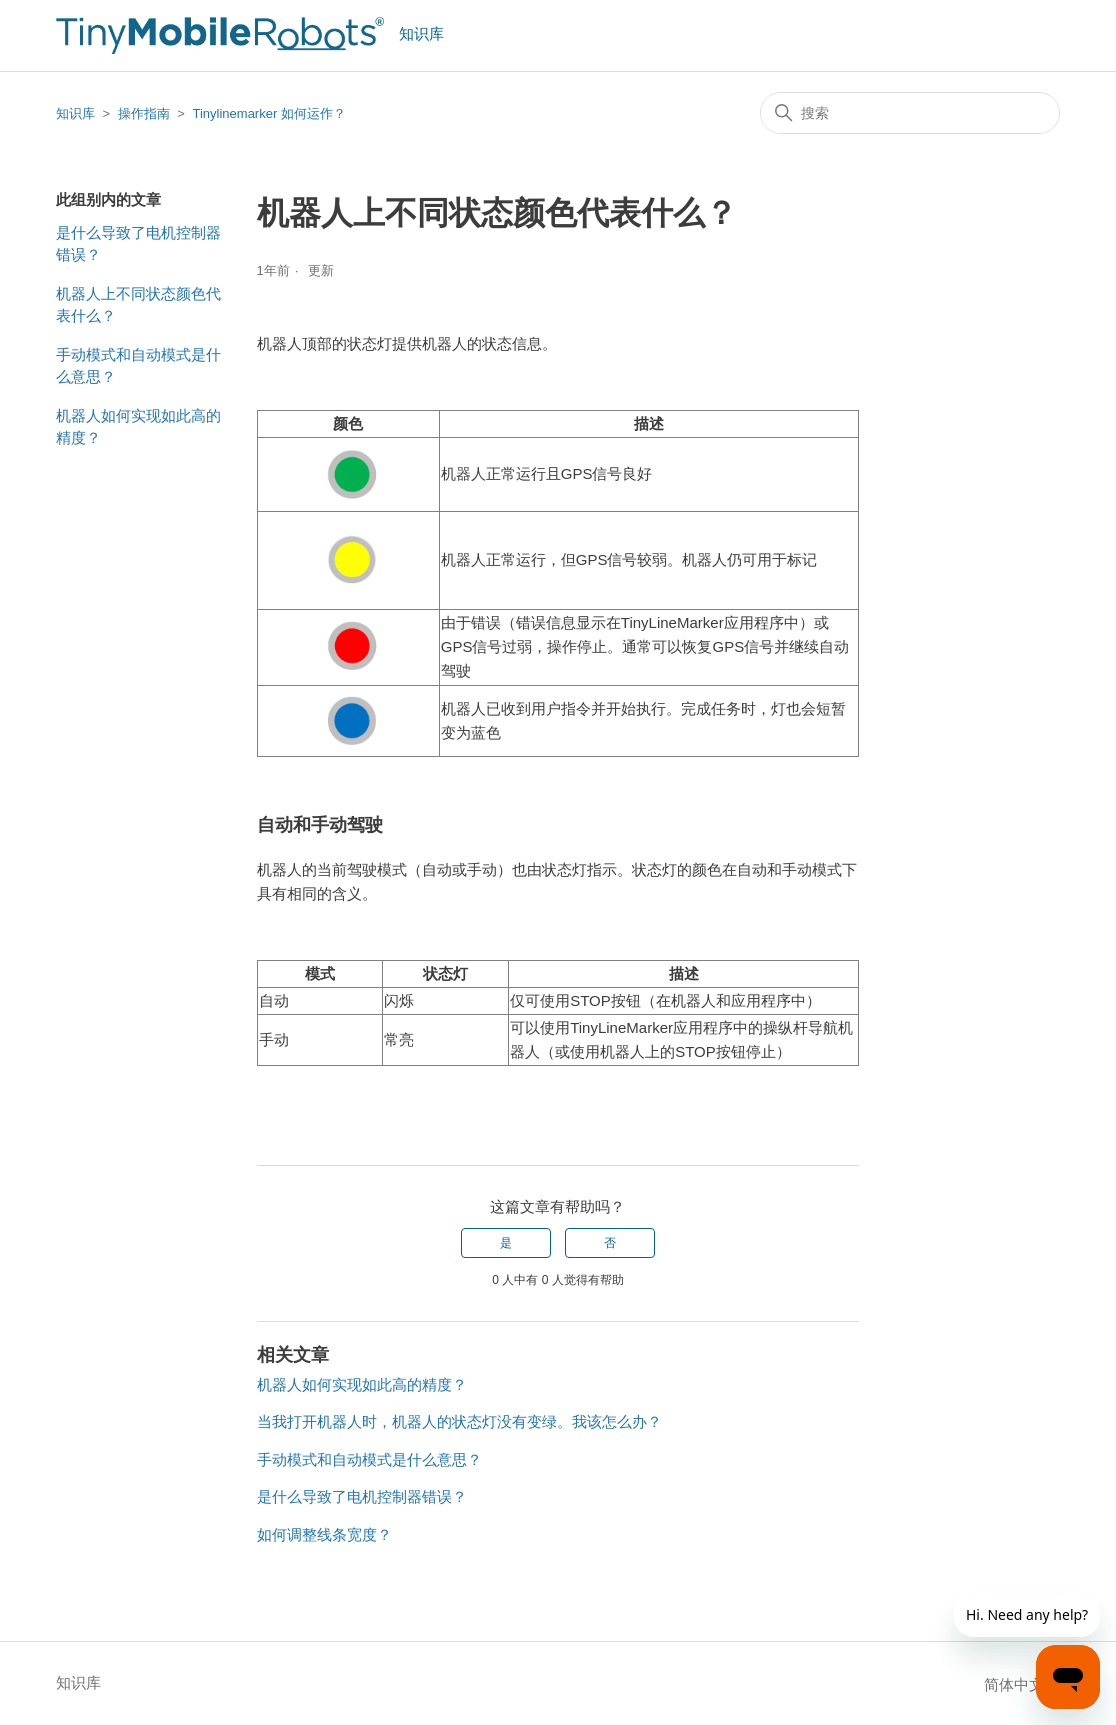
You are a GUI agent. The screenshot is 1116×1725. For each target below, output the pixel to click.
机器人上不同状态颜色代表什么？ (138, 305)
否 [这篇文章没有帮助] (610, 1243)
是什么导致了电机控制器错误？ (138, 244)
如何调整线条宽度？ (324, 1534)
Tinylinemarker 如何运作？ (268, 113)
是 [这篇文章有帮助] (506, 1243)
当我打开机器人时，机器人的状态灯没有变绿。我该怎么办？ (459, 1421)
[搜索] (910, 113)
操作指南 (144, 113)
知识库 (75, 113)
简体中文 (1022, 1684)
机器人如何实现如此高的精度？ (138, 427)
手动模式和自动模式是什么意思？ (138, 366)
